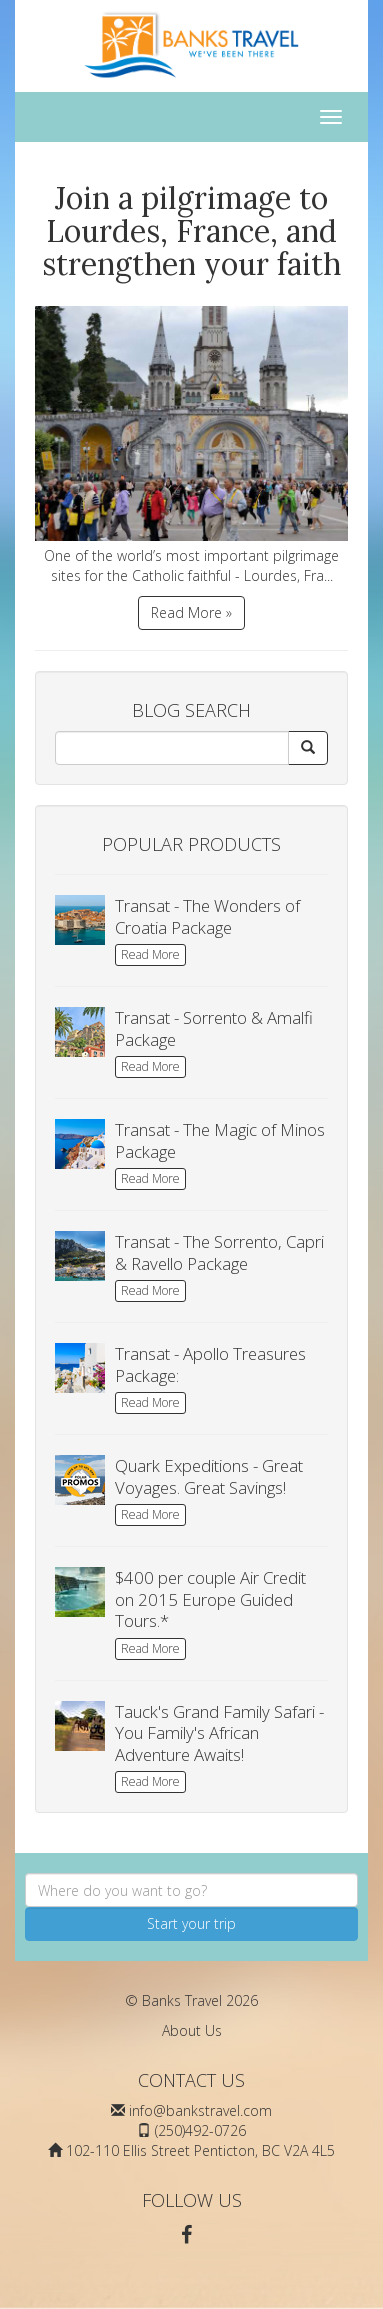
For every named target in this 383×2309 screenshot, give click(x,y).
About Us (192, 2030)
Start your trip (191, 1923)
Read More (150, 954)
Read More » (191, 612)
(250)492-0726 (200, 2130)
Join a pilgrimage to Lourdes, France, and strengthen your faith (191, 231)
